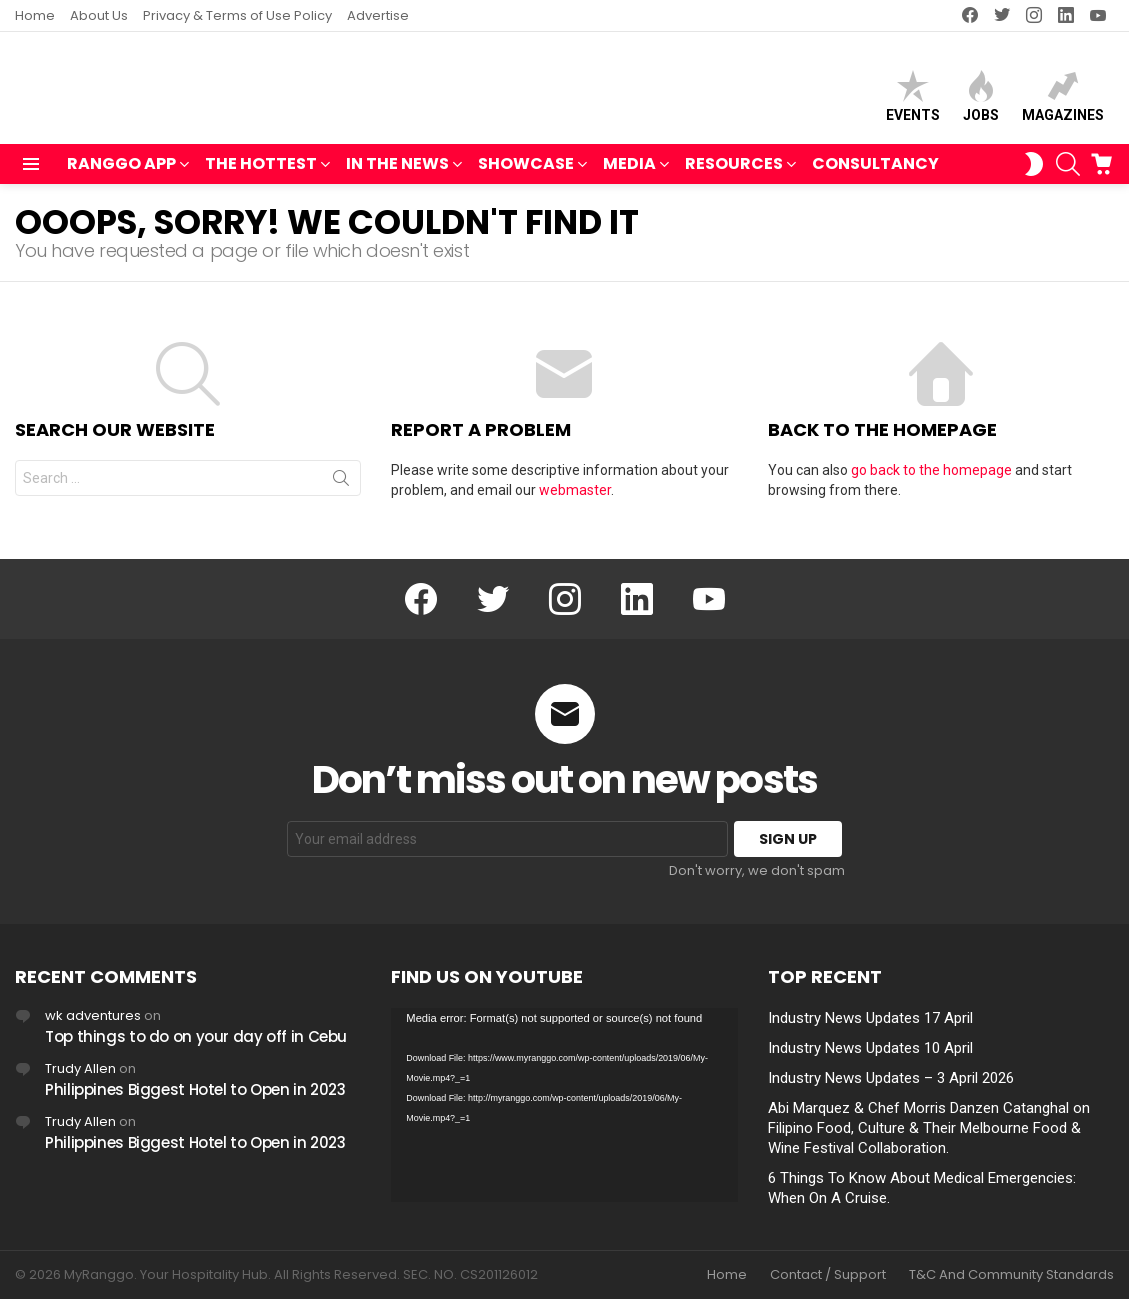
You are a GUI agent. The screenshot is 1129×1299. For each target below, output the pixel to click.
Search (341, 491)
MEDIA (629, 174)
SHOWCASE (526, 174)
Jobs (981, 100)
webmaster (575, 499)
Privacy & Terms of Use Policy (237, 15)
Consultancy (875, 172)
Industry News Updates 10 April (870, 1048)
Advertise (378, 15)
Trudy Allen (80, 1068)
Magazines (1063, 100)
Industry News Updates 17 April (870, 1018)
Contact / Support (828, 1275)
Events (913, 100)
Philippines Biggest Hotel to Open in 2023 (195, 1089)
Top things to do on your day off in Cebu (196, 1036)
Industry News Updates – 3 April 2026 (891, 1078)
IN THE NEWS (397, 174)
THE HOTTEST (261, 174)
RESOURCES (734, 174)
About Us (99, 15)
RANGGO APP (121, 174)
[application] (564, 1105)
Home (35, 15)
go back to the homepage (931, 479)
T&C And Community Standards (1011, 1275)
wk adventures (93, 1015)
